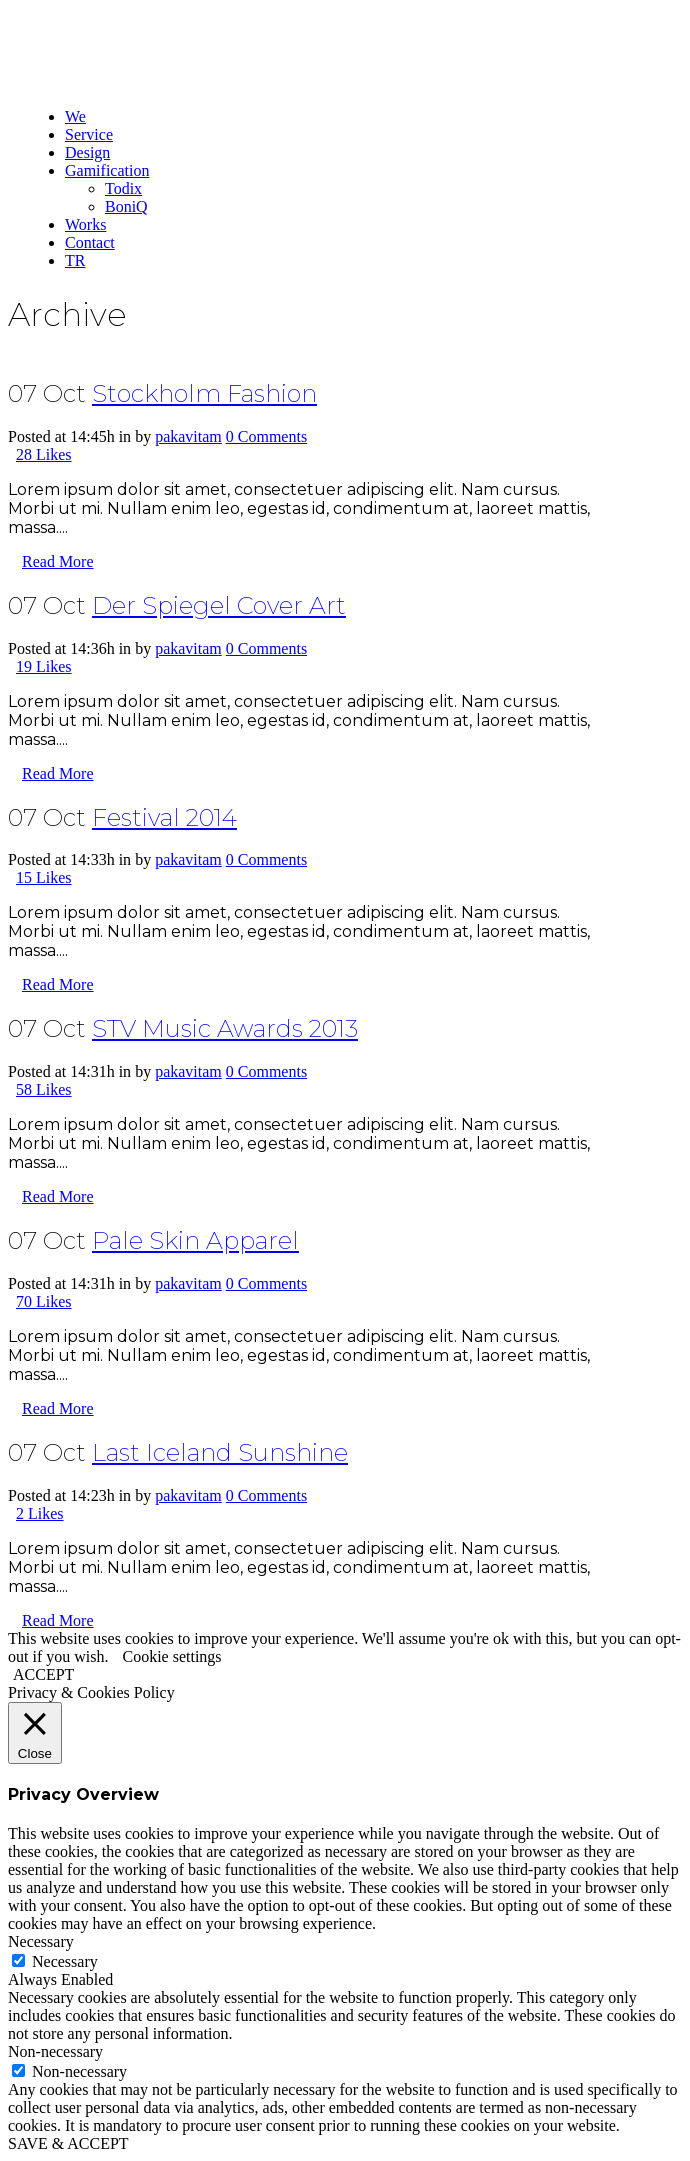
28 (44, 454)
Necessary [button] (41, 1941)
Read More (58, 561)
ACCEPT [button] (43, 1674)
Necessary (65, 1961)
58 (44, 1089)
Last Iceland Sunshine (220, 1452)
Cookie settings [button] (171, 1656)
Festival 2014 (164, 817)
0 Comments (266, 436)
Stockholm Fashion (204, 393)
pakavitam (188, 436)
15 (44, 877)
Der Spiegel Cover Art (219, 605)
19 (44, 666)
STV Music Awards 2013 (225, 1028)
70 (44, 1301)
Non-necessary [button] (55, 2051)
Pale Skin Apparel (195, 1240)
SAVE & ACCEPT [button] (68, 2143)
